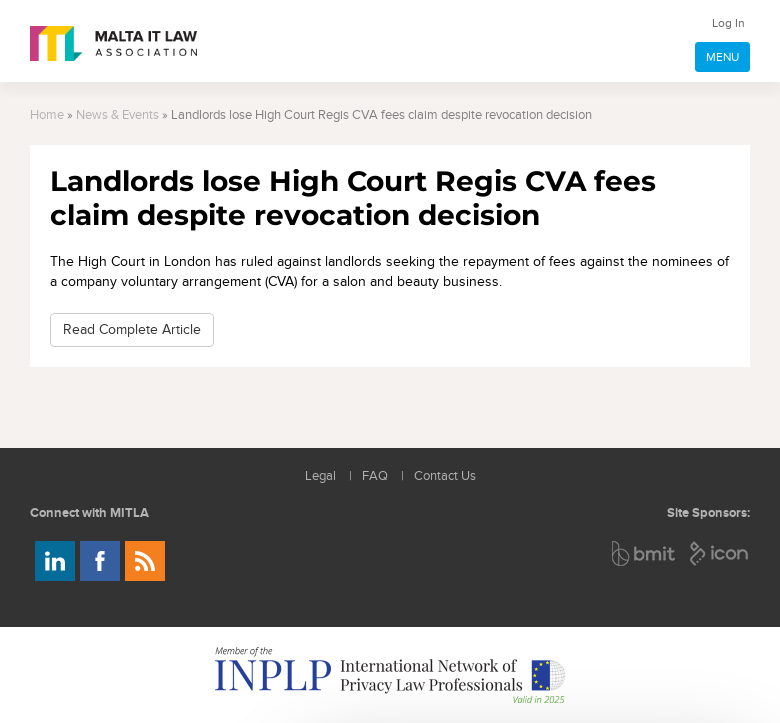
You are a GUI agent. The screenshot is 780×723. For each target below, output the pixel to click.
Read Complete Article (132, 329)
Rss (145, 561)
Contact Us (445, 476)
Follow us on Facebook (100, 561)
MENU (722, 57)
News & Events (117, 115)
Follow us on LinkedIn (55, 561)
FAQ (375, 476)
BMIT (644, 553)
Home (47, 115)
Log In (728, 23)
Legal (320, 476)
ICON (720, 553)
